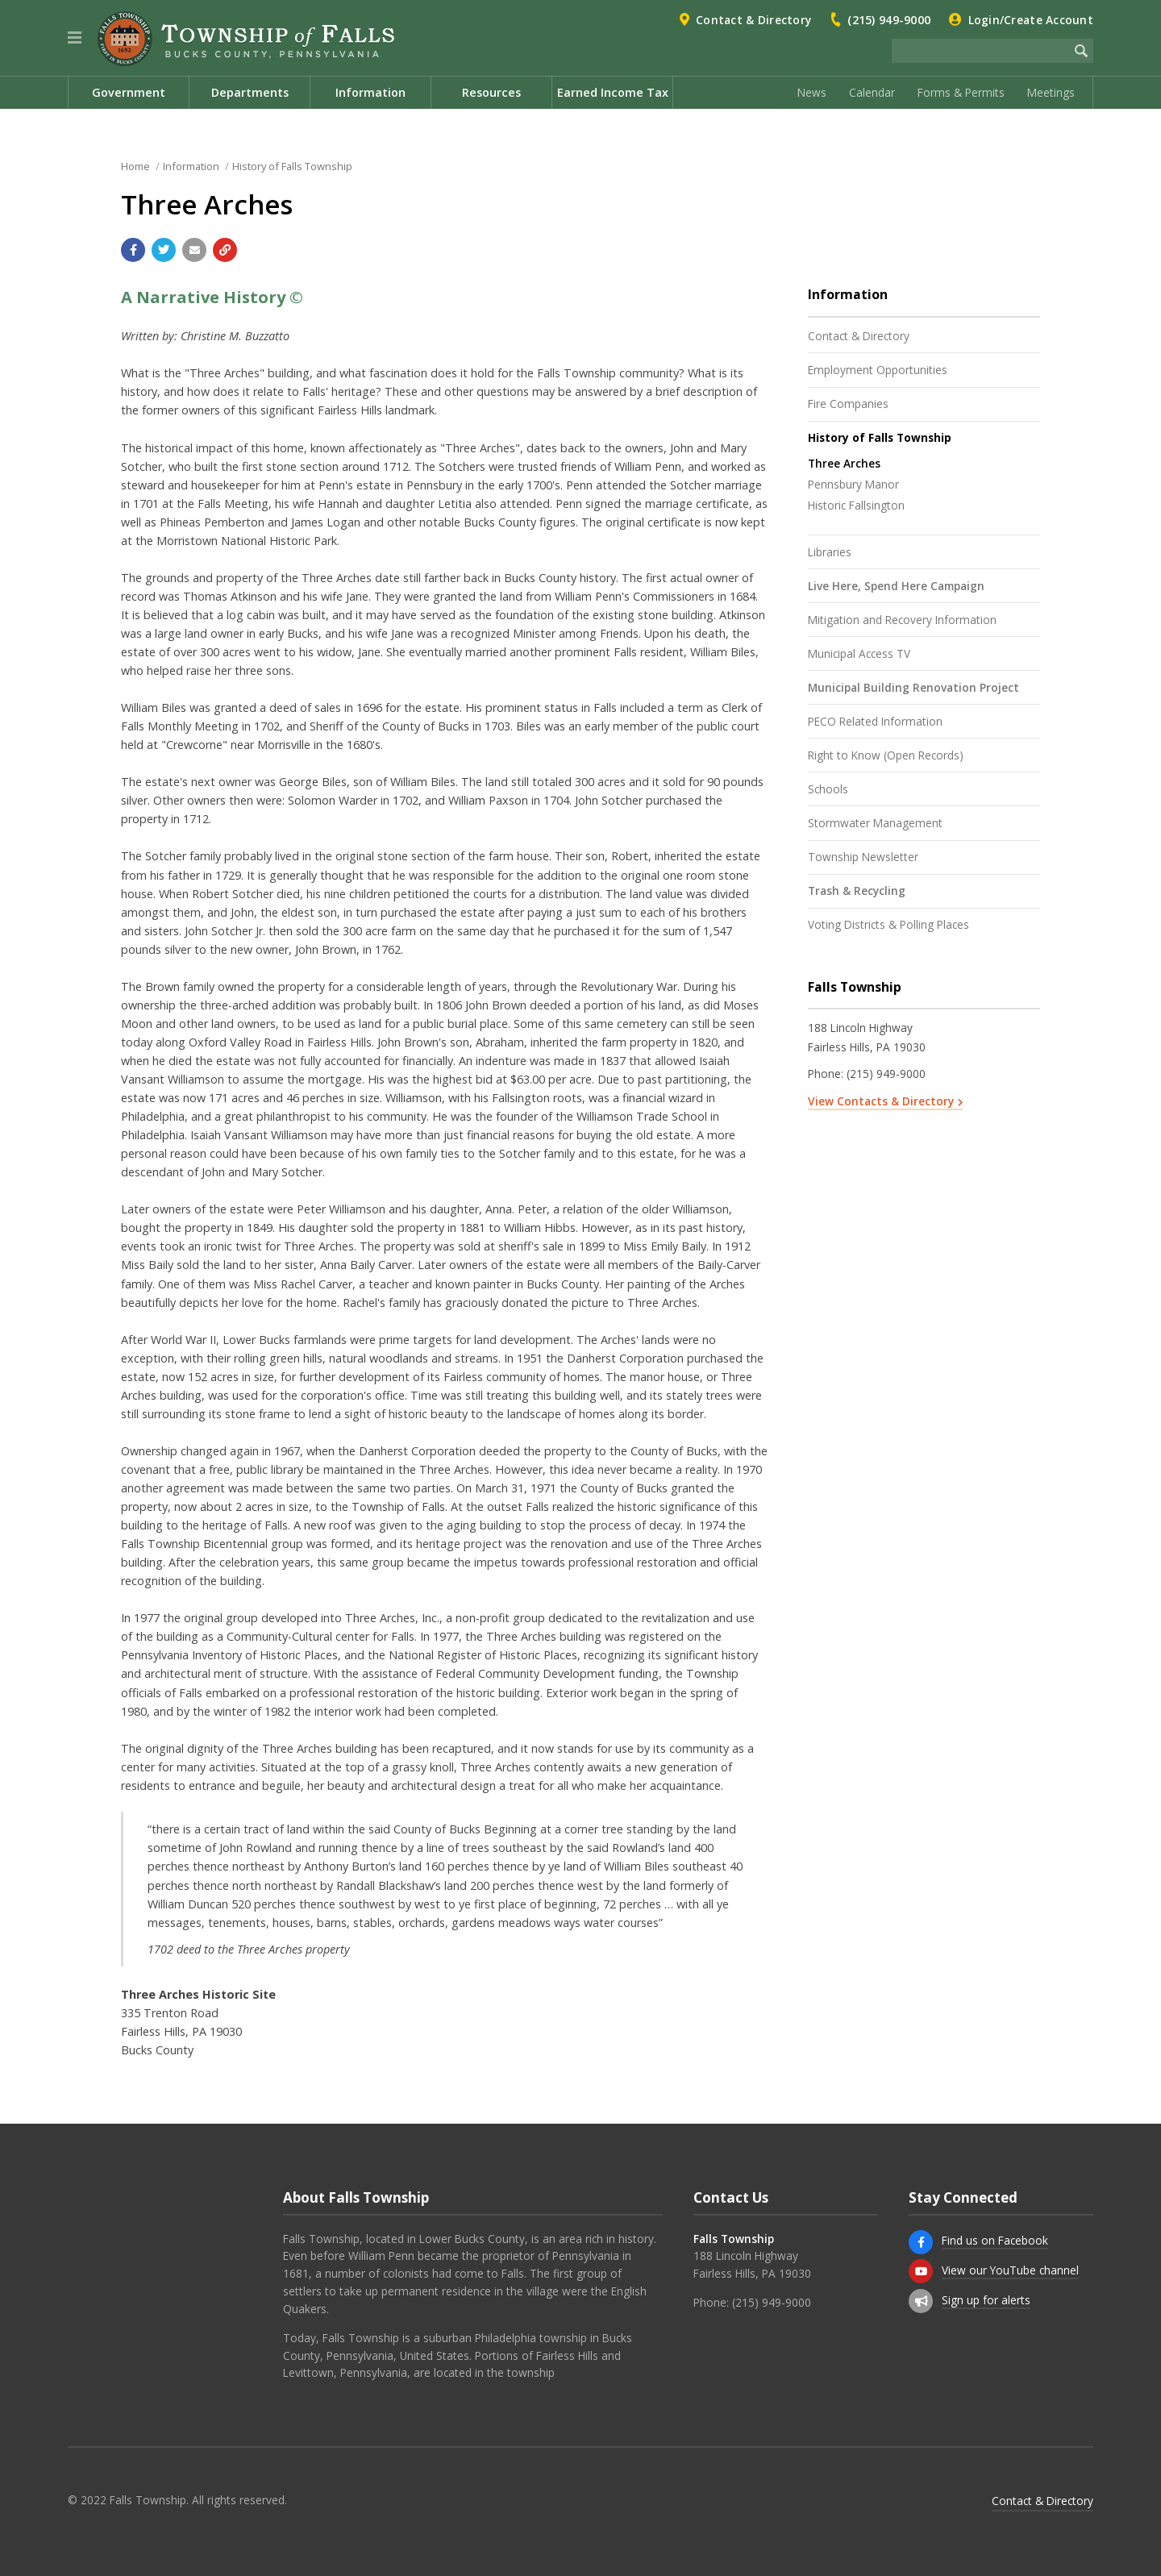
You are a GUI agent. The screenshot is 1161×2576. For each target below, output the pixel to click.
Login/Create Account (1030, 19)
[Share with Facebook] (133, 250)
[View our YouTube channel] (921, 2271)
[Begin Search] (1081, 51)
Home (135, 166)
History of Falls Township (292, 166)
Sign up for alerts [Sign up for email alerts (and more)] (986, 2300)
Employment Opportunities (877, 369)
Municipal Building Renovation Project (913, 687)
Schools (828, 789)
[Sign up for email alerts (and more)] (921, 2301)
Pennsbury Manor (853, 484)
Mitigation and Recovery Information (902, 619)
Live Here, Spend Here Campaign (896, 585)
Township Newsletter (863, 856)
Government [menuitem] (128, 92)
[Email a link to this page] (194, 250)
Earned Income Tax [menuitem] (612, 92)
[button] (74, 37)
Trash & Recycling (856, 890)
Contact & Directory (753, 19)
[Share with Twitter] (164, 250)
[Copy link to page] (225, 250)
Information (191, 166)
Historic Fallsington (856, 505)
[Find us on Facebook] (921, 2242)
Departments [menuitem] (250, 92)
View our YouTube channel (1010, 2270)
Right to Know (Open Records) (885, 755)
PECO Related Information (875, 721)
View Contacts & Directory (881, 1101)
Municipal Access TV (859, 653)
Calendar (872, 92)
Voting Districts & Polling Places (888, 924)
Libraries (829, 552)
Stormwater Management (875, 822)
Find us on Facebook (995, 2240)
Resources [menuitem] (491, 92)
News (811, 92)
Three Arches (844, 463)
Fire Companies (848, 403)
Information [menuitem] (370, 92)
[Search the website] (980, 51)
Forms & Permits (961, 92)
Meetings (1051, 92)
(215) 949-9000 (888, 19)
